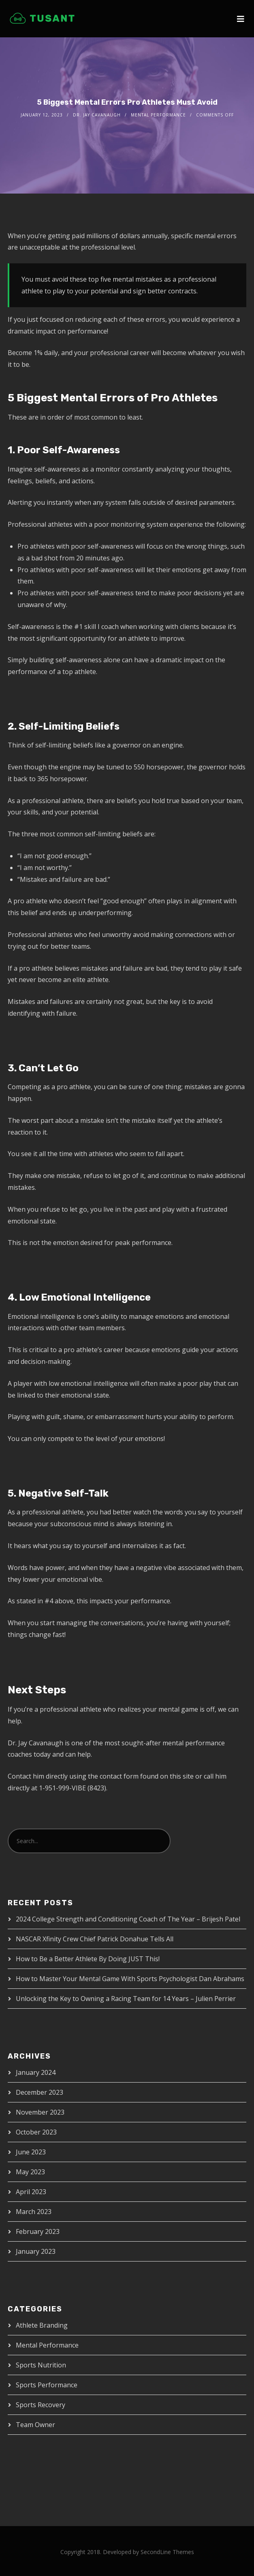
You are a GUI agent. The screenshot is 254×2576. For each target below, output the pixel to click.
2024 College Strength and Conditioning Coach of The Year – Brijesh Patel (128, 1919)
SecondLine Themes (167, 2552)
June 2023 (31, 2151)
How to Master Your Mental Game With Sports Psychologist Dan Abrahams (130, 1978)
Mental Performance (158, 115)
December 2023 (39, 2092)
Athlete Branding (42, 2325)
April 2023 (31, 2191)
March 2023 (33, 2211)
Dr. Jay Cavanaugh (97, 115)
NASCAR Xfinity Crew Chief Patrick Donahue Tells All (94, 1938)
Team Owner (35, 2424)
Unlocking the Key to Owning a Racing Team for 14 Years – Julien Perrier (126, 1998)
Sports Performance (46, 2384)
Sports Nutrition (41, 2365)
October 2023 (36, 2132)
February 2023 (38, 2231)
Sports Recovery (40, 2404)
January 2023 (35, 2251)
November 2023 (40, 2112)
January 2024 (35, 2072)
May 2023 (30, 2171)
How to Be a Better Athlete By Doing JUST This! (88, 1958)
